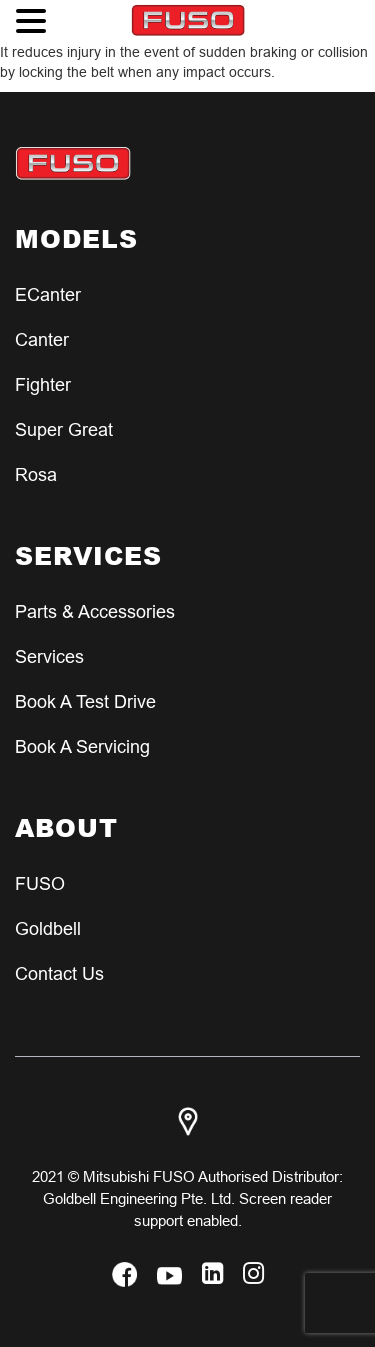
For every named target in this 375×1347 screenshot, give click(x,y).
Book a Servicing (82, 746)
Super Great (64, 429)
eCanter (48, 294)
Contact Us (59, 973)
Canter (42, 339)
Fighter (43, 384)
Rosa (36, 474)
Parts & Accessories (95, 611)
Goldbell (48, 928)
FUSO (40, 883)
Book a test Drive (85, 701)
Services (49, 656)
